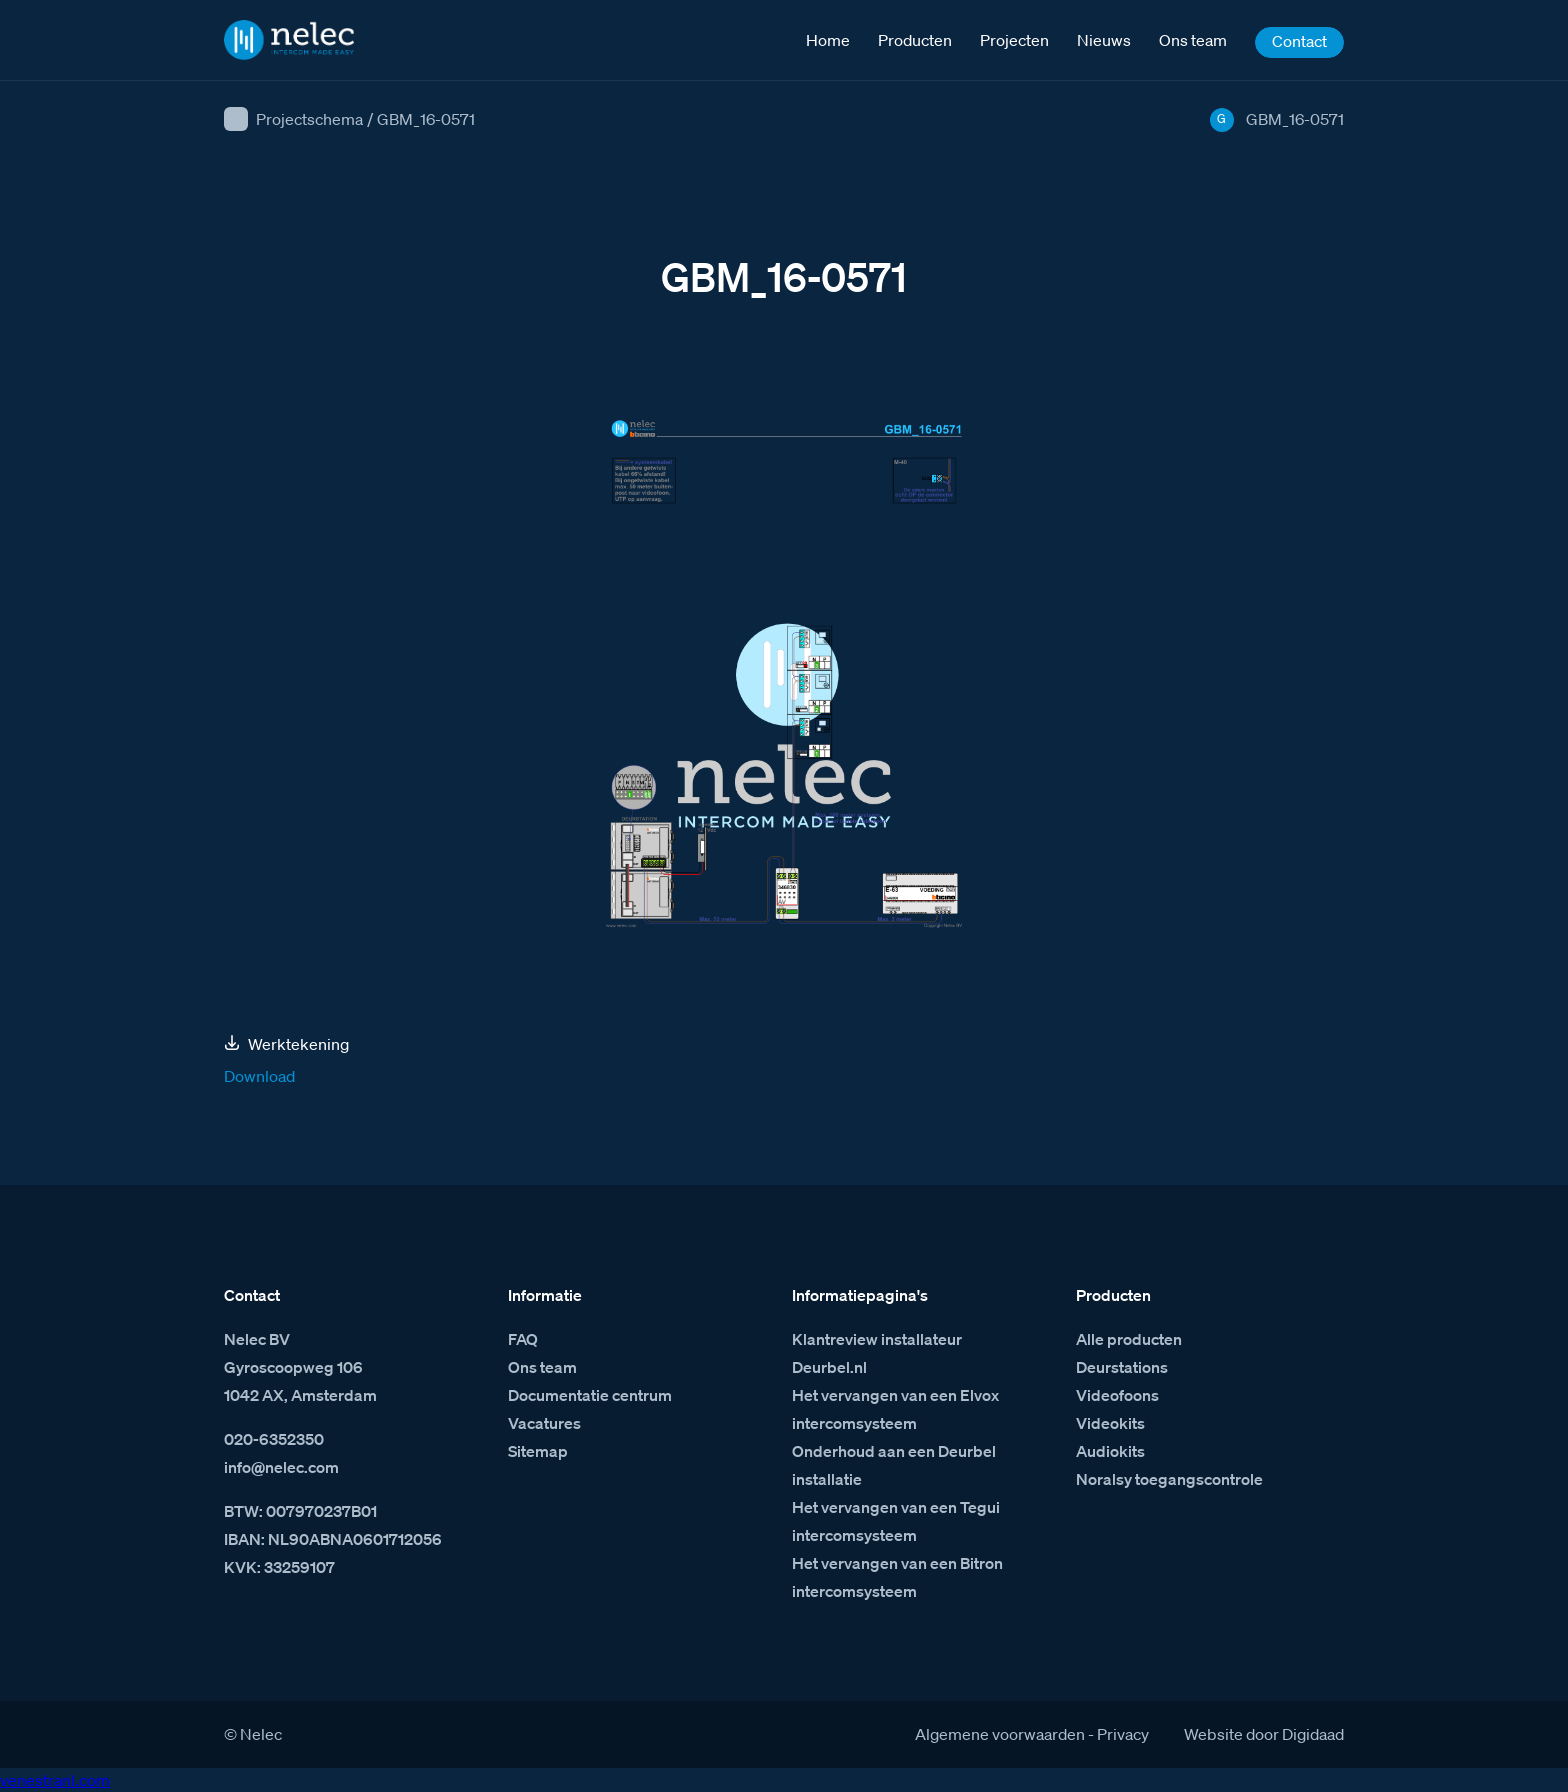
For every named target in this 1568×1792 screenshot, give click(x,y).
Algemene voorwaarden (1000, 1734)
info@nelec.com (281, 1467)
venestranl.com (55, 1780)
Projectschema (309, 119)
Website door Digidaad (1264, 1734)
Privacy (1123, 1734)
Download (259, 1076)
